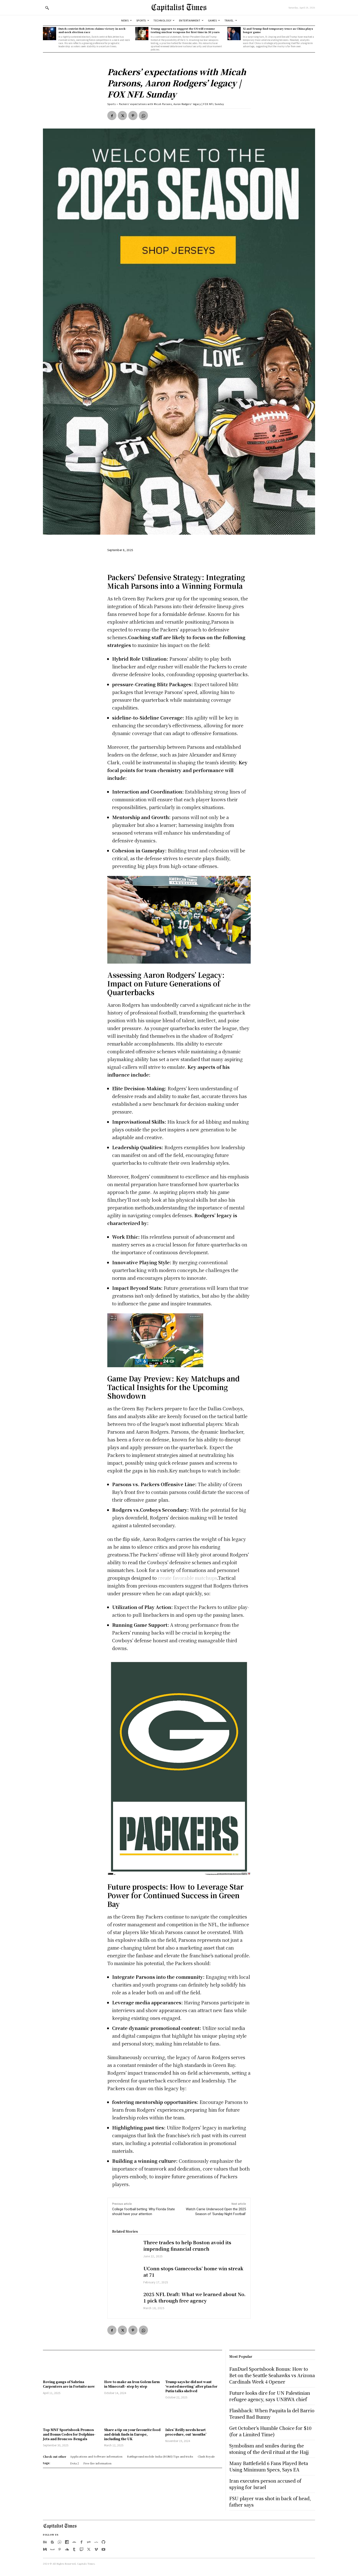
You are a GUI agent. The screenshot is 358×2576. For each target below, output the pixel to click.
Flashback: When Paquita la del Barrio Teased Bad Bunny (271, 2413)
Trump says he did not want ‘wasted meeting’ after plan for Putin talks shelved (191, 2386)
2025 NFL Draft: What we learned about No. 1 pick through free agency (194, 2297)
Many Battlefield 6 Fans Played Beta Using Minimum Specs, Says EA (268, 2466)
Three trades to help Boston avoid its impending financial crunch (187, 2245)
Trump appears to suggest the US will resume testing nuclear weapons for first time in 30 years (185, 30)
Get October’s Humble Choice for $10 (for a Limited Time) (270, 2431)
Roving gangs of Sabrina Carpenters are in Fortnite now (69, 2384)
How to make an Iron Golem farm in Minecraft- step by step (132, 2384)
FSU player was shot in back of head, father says (270, 2501)
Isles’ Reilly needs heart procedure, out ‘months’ (185, 2432)
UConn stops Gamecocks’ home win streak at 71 (193, 2271)
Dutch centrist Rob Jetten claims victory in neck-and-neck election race (92, 30)
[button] (47, 8)
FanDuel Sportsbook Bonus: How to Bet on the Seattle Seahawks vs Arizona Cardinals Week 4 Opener (272, 2375)
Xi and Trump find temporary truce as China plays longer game (278, 30)
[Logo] (179, 7)
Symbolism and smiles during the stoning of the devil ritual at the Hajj (269, 2448)
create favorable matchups (187, 1578)
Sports (111, 104)
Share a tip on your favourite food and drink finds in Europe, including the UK (132, 2434)
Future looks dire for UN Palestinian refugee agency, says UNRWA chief (269, 2396)
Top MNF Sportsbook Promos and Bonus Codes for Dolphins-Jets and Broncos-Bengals (69, 2434)
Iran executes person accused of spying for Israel (265, 2483)
